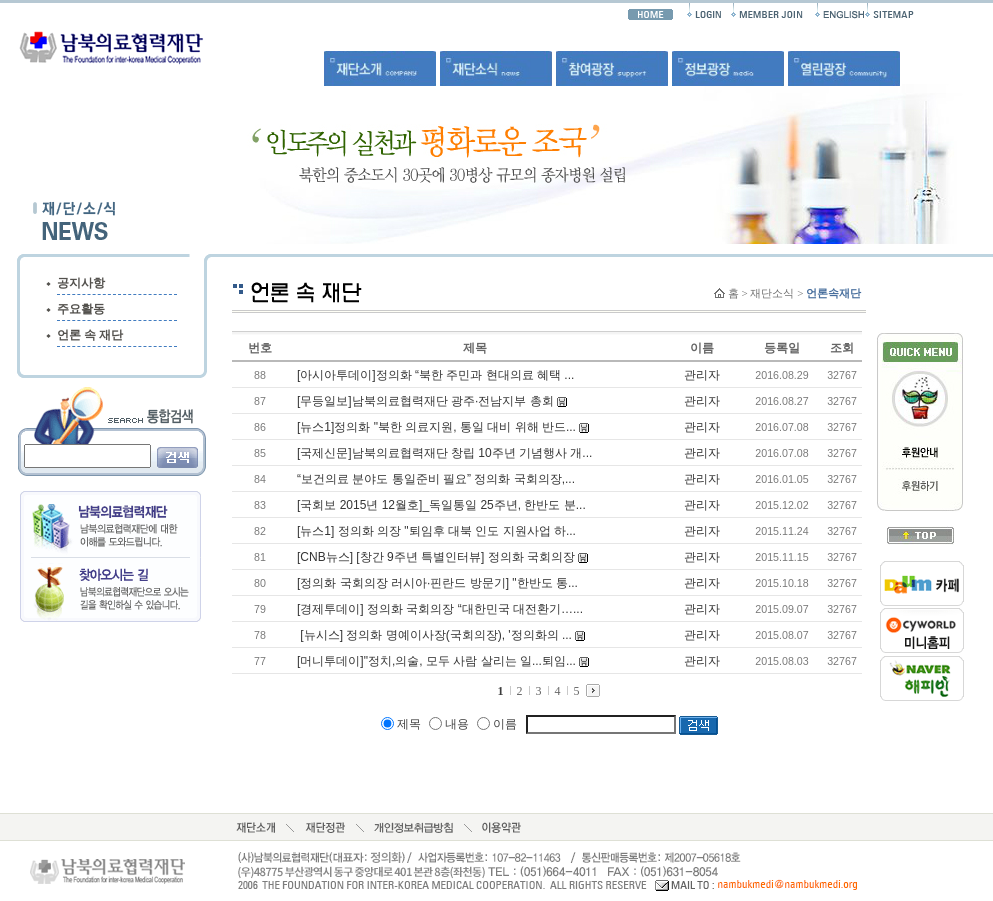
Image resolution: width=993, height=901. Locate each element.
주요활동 (81, 309)
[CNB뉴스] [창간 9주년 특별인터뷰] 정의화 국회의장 (436, 557)
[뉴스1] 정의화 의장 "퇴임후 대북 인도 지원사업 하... (436, 531)
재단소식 (772, 293)
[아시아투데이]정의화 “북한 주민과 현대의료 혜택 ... (435, 375)
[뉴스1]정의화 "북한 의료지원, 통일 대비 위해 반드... (436, 427)
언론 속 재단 (90, 335)
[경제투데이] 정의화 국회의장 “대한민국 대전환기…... (440, 609)
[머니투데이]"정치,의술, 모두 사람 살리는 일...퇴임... (436, 661)
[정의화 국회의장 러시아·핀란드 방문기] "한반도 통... (437, 583)
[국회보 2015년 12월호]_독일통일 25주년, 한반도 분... (441, 505)
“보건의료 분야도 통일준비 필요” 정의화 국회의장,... (436, 479)
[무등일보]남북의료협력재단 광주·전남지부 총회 (425, 401)
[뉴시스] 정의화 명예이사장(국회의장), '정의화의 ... (434, 635)
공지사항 (81, 283)
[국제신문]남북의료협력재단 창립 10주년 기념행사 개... (444, 453)
